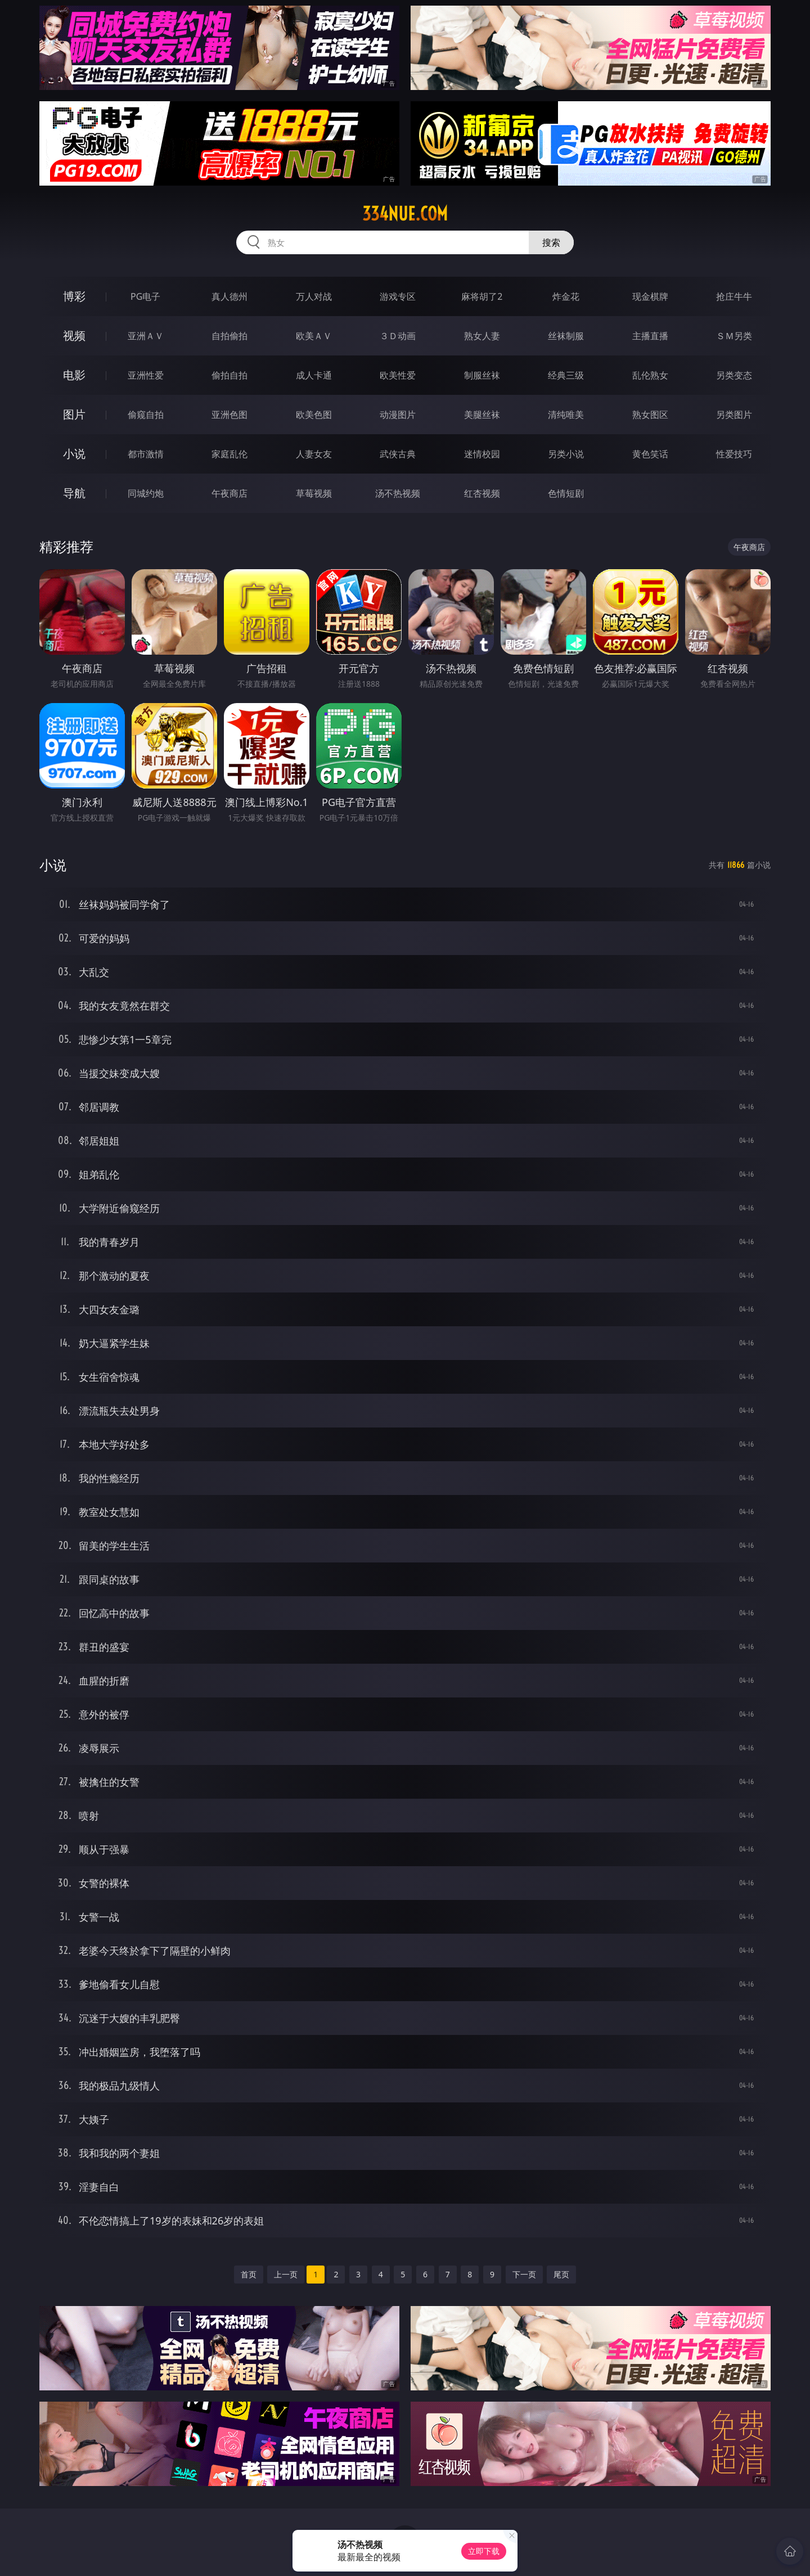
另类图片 (734, 414)
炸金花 (565, 296)
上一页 (286, 2274)
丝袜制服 (566, 336)
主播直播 (650, 336)
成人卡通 (314, 375)
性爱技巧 (734, 454)
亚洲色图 (230, 414)
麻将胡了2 (481, 296)
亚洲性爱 (146, 375)
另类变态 (734, 375)
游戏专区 (398, 296)
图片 (74, 414)
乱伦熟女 (650, 375)
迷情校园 (482, 454)
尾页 (561, 2274)
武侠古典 (398, 454)
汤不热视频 (397, 493)
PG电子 (145, 296)
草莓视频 (314, 493)
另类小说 (566, 454)
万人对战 (314, 296)
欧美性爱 (398, 375)
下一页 (524, 2274)
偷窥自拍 (146, 414)
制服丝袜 (482, 375)
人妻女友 (314, 454)
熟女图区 (650, 414)
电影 (74, 374)
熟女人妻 (482, 336)
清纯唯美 (566, 414)
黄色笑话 (650, 454)
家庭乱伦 (230, 454)
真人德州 (230, 296)
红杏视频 (482, 493)
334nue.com (405, 213)
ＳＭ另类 (734, 336)
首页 (248, 2274)
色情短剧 (566, 493)
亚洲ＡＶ (146, 336)
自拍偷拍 (230, 336)
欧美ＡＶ (314, 336)
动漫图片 (398, 414)
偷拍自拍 (230, 375)
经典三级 (566, 375)
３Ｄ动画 (398, 336)
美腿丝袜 (482, 414)
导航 (74, 493)
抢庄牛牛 (734, 296)
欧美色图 (314, 414)
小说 (74, 453)
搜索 (551, 242)
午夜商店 (230, 493)
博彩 (74, 296)
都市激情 (146, 454)
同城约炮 (146, 493)
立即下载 (484, 2551)
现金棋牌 (650, 296)
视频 (74, 335)
